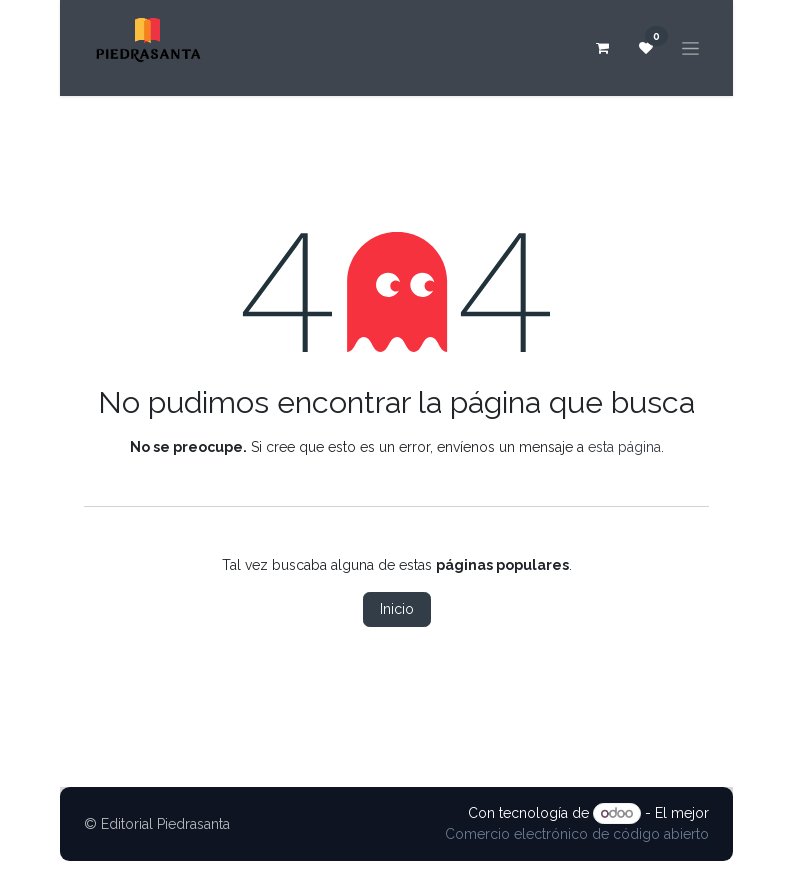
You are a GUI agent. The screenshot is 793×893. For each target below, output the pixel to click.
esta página (624, 447)
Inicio (397, 609)
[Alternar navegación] (690, 48)
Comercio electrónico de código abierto (577, 834)
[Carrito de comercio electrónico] (602, 48)
